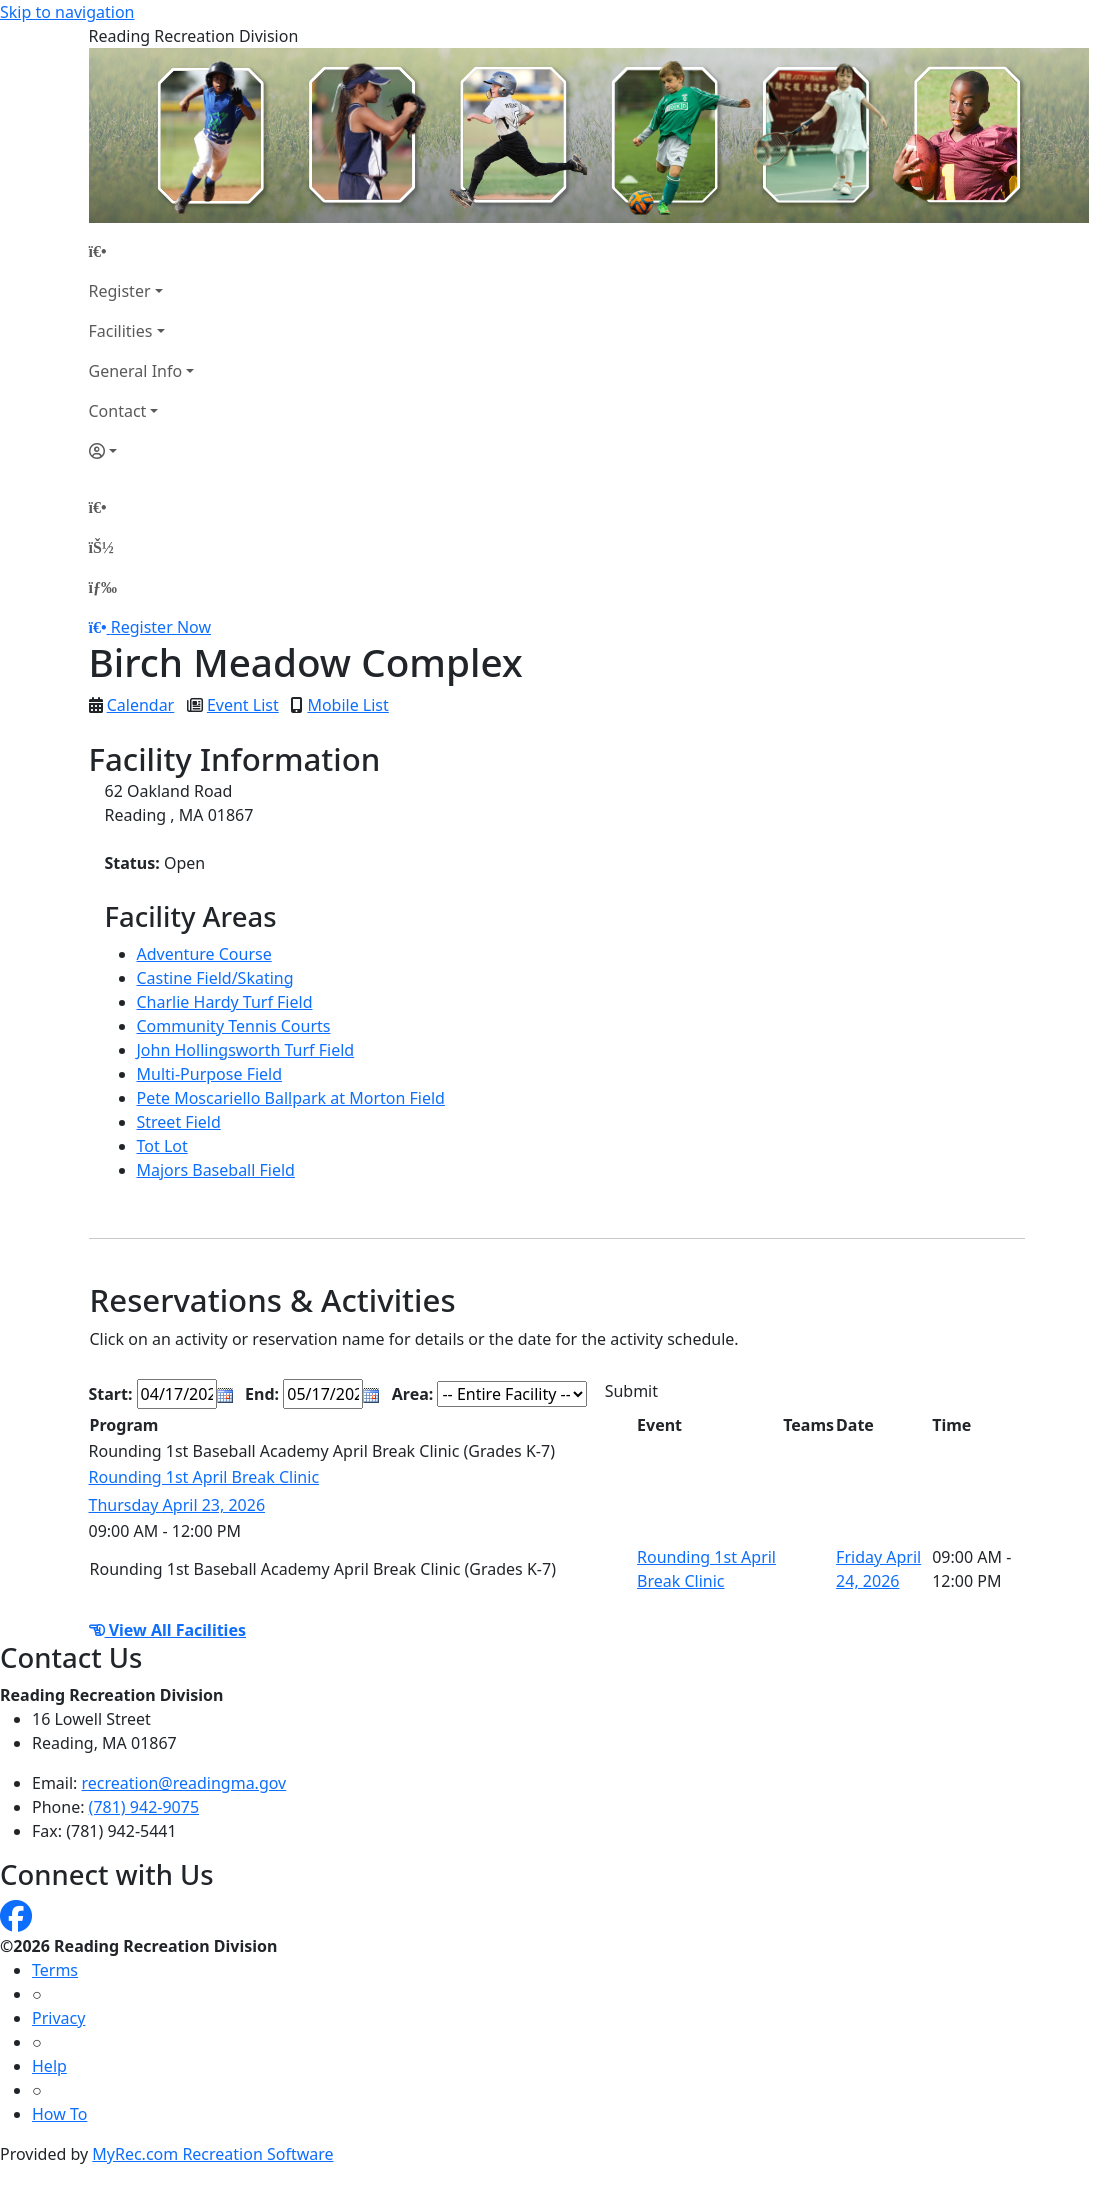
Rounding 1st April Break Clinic (204, 1477)
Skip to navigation (67, 12)
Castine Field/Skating (215, 978)
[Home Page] (142, 251)
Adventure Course (204, 954)
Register (120, 291)
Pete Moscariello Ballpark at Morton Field (291, 1098)
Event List (243, 705)
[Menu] (103, 587)
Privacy (58, 2018)
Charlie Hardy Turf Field (225, 1002)
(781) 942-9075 (144, 1807)
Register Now (161, 627)
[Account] (142, 451)
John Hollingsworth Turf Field (246, 1050)
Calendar (141, 705)
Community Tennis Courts (234, 1026)
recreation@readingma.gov (184, 1783)
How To (59, 2114)
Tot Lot (162, 1146)
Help (49, 2066)
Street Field (179, 1122)
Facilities (121, 331)
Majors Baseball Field (216, 1170)
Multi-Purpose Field (210, 1074)
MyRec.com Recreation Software (212, 2154)
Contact (118, 411)
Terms (55, 1970)
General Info (136, 371)
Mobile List (347, 705)
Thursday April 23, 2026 (177, 1505)
